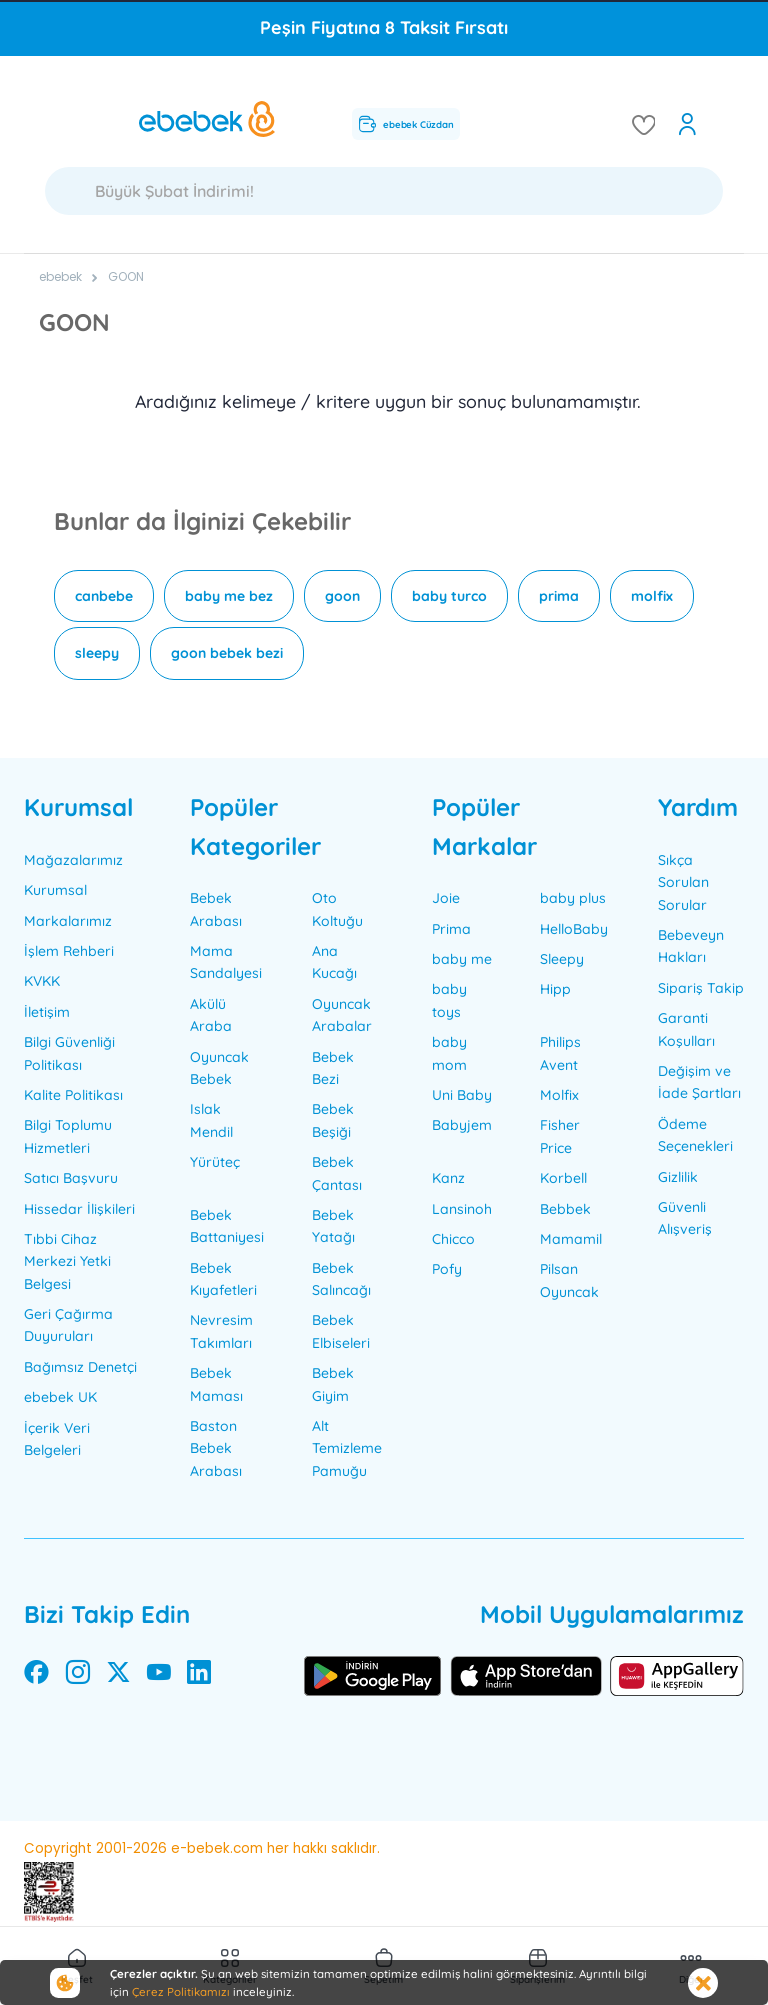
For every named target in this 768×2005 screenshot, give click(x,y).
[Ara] (384, 191)
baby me (462, 959)
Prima (451, 929)
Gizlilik (678, 1177)
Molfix (559, 1095)
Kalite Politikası (73, 1095)
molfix (652, 596)
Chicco (453, 1239)
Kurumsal (55, 890)
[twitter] (118, 1676)
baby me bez (229, 596)
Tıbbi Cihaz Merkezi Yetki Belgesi (67, 1261)
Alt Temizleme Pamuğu (347, 1448)
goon (342, 596)
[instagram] (77, 1676)
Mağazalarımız (73, 860)
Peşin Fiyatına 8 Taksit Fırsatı (384, 27)
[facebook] (36, 1676)
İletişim (47, 1012)
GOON (126, 276)
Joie (446, 898)
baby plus (573, 898)
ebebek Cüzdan (406, 123)
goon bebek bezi (227, 653)
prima (559, 596)
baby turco (449, 596)
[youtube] (159, 1676)
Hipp (555, 989)
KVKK (42, 981)
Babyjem (462, 1125)
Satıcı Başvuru (71, 1178)
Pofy (447, 1269)
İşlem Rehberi (69, 951)
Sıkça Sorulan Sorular (683, 882)
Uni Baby (462, 1095)
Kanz (448, 1178)
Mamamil (571, 1239)
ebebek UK (60, 1397)
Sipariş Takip (701, 988)
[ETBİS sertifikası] (49, 1891)
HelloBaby (574, 929)
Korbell (563, 1178)
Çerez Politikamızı (181, 1991)
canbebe (104, 596)
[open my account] (687, 124)
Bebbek (565, 1209)
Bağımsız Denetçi (80, 1367)
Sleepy (562, 959)
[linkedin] (199, 1676)
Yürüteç (215, 1162)
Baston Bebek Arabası (216, 1448)
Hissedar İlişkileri (79, 1209)
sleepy (97, 653)
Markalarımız (68, 921)
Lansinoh (462, 1209)
